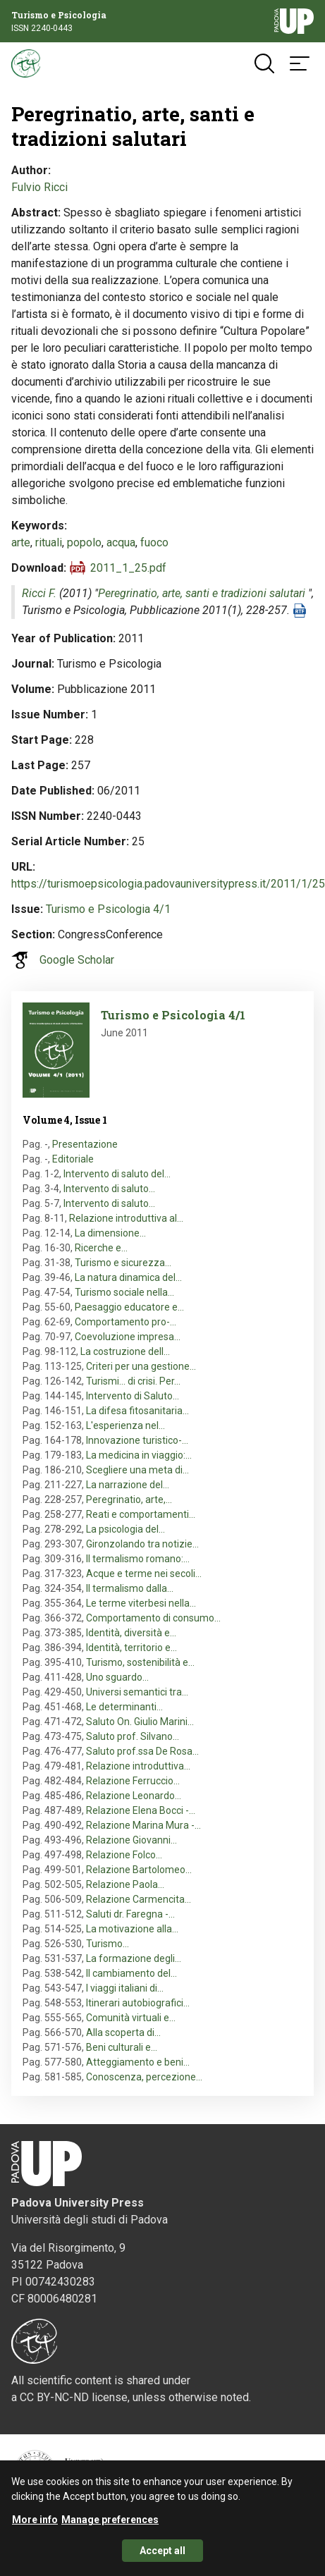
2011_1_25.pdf (128, 568)
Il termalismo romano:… (138, 1558)
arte (20, 542)
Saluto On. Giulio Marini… (140, 1721)
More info (35, 2525)
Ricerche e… (101, 1247)
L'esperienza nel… (125, 1425)
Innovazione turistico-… (137, 1440)
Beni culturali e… (121, 2047)
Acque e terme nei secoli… (144, 1573)
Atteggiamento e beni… (138, 2062)
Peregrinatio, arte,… (129, 1499)
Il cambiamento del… (131, 1973)
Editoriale (73, 1159)
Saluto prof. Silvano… (132, 1736)
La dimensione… (110, 1233)
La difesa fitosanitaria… (137, 1410)
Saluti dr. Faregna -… (130, 1914)
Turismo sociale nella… (124, 1292)
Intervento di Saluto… (132, 1396)
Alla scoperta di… (123, 2032)
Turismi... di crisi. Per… (133, 1381)
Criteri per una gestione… (141, 1366)
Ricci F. (39, 593)
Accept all (162, 2556)
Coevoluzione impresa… (127, 1336)
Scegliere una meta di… (137, 1470)
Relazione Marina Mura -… (143, 1825)
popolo (84, 542)
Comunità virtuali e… (131, 2017)
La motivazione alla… (132, 1928)
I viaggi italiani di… (125, 1988)
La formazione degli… (133, 1958)
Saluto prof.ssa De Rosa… (142, 1751)
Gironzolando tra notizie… (142, 1544)
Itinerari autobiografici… (138, 2002)
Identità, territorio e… (131, 1647)
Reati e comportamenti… (140, 1514)
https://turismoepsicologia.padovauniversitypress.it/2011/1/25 (168, 883)
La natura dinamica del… (128, 1277)
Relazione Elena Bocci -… (140, 1810)
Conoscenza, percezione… (144, 2077)
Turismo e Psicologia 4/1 (108, 909)
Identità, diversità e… (131, 1632)
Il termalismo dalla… (129, 1588)
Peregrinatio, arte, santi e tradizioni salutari (201, 593)
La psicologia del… (125, 1529)
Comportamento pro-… (125, 1321)
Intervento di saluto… (109, 1188)
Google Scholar (76, 960)
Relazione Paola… (125, 1884)
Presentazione (85, 1144)
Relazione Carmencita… (138, 1899)
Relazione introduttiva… (138, 1766)
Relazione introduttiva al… (126, 1218)
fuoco (154, 542)
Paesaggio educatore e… (129, 1307)
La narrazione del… (127, 1484)
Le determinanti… (124, 1706)
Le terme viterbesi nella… (141, 1603)
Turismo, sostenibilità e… (140, 1662)
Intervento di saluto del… (117, 1173)
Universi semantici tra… (137, 1692)
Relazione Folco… (124, 1854)
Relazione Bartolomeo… (139, 1869)
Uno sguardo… (117, 1677)
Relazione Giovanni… (131, 1840)
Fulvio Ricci (39, 187)
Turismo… (107, 1943)
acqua (120, 542)
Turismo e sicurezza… (123, 1262)
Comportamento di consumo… (153, 1618)
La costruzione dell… (125, 1351)
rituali (48, 542)
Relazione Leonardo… (133, 1795)
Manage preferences (110, 2525)
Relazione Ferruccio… (133, 1780)
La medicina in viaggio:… (139, 1455)
